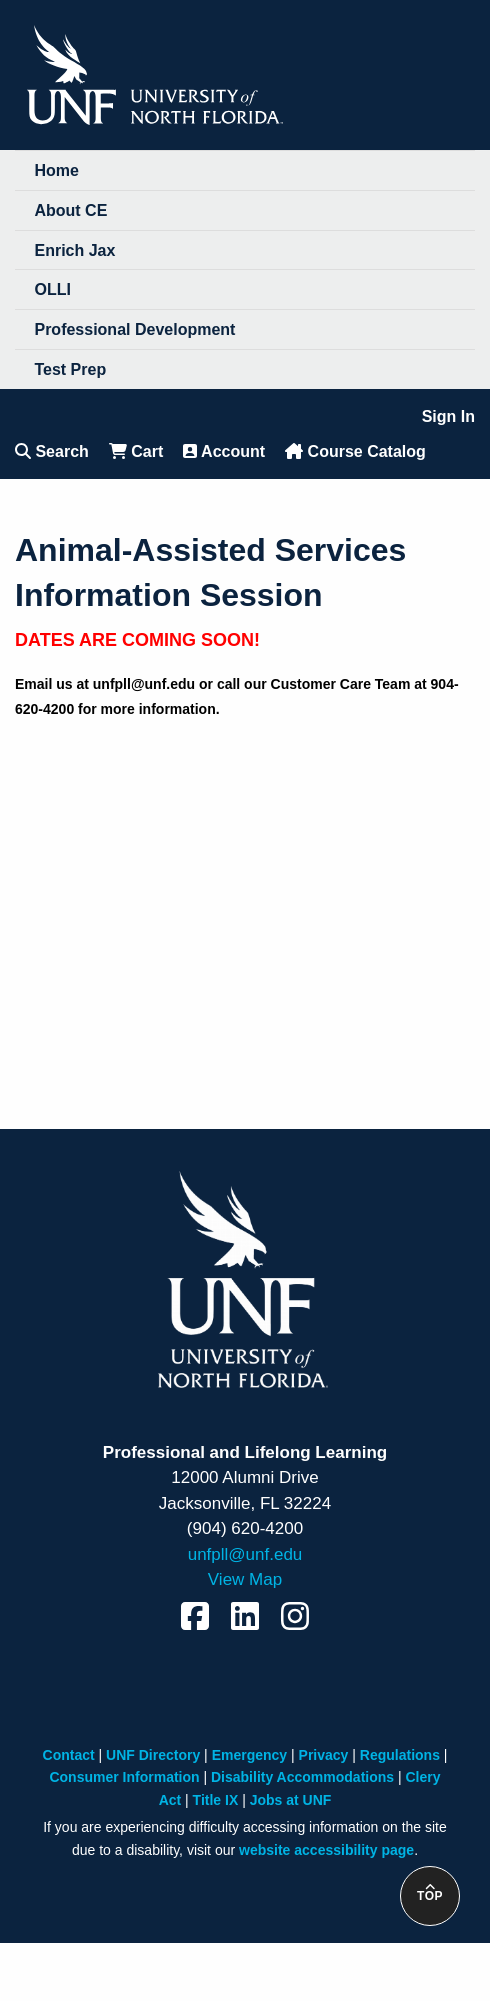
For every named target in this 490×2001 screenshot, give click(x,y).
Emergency (249, 1755)
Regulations (400, 1755)
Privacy (324, 1755)
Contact (69, 1755)
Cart (136, 451)
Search (52, 451)
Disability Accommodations (302, 1777)
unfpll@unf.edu (245, 1554)
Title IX (216, 1800)
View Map (245, 1579)
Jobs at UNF (291, 1800)
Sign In (448, 416)
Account (224, 451)
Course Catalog (355, 451)
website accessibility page (326, 1850)
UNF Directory (153, 1755)
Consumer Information (124, 1777)
